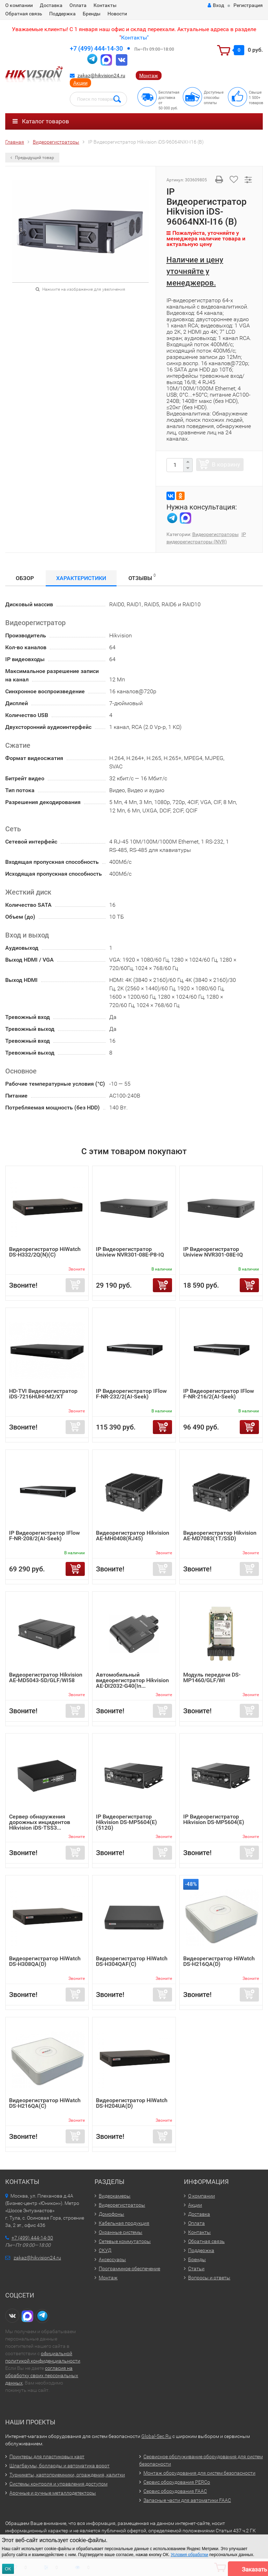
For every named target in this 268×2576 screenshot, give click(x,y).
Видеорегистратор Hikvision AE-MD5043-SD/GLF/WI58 (45, 1677)
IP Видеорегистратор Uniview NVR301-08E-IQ (213, 1252)
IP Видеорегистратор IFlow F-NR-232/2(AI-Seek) (131, 1394)
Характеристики (81, 578)
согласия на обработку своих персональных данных (41, 2375)
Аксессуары (112, 2259)
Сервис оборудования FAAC (175, 2491)
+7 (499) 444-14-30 (96, 48)
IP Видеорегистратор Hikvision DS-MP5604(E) (213, 1819)
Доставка (51, 5)
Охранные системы (120, 2232)
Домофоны (111, 2214)
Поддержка (62, 13)
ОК (8, 2568)
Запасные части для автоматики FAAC (187, 2500)
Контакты (105, 5)
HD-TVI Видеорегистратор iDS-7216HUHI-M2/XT (43, 1394)
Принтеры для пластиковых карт (46, 2456)
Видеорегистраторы (215, 534)
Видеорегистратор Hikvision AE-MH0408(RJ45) (132, 1535)
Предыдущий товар (32, 157)
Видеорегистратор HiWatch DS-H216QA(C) (45, 2103)
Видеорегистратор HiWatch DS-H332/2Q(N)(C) (45, 1252)
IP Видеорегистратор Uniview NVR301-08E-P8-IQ (130, 1252)
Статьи (196, 2268)
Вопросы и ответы (209, 2277)
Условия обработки (189, 2554)
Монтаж (148, 75)
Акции (80, 83)
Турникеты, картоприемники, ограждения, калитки (67, 2474)
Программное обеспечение (129, 2268)
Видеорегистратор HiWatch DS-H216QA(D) (219, 1961)
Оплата (78, 5)
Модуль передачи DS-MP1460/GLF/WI (211, 1677)
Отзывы (142, 577)
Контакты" (135, 37)
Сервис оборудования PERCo (176, 2482)
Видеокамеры (115, 2196)
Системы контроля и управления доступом (58, 2484)
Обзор (25, 578)
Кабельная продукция (124, 2223)
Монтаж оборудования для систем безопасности (199, 2473)
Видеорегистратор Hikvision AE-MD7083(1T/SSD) (219, 1535)
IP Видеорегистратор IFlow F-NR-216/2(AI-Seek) (218, 1394)
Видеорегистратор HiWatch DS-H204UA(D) (132, 2103)
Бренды (91, 13)
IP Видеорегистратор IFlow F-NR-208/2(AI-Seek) (44, 1535)
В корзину (226, 464)
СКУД (105, 2250)
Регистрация (248, 5)
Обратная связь (23, 13)
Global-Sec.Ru (156, 2436)
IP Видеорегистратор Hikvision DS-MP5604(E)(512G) (126, 1822)
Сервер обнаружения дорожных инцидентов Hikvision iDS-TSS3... (39, 1822)
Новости (117, 13)
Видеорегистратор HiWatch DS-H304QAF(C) (132, 1961)
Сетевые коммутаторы (125, 2241)
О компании (19, 5)
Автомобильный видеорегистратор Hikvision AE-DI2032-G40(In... (132, 1680)
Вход (216, 5)
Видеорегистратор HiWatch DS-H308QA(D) (45, 1961)
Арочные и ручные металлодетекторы (52, 2493)
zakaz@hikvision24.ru (101, 75)
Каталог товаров (41, 121)
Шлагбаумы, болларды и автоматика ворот (59, 2465)
